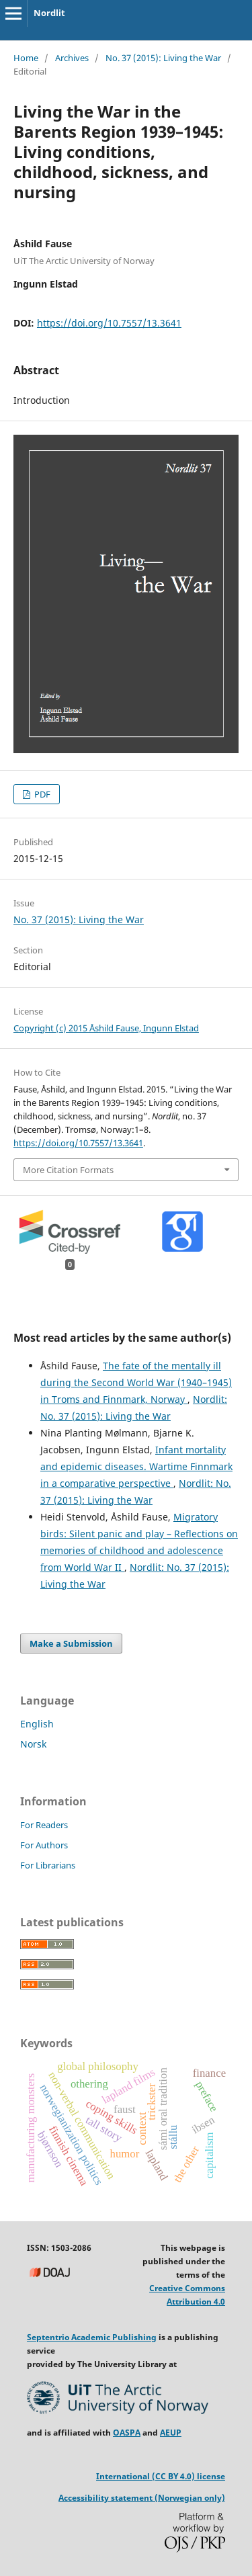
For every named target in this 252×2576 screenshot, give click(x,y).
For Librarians (47, 1865)
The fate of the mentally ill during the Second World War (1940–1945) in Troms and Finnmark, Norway (136, 1382)
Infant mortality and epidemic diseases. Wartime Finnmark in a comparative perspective (136, 1466)
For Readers (44, 1825)
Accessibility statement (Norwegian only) (141, 2497)
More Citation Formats (68, 1170)
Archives (72, 58)
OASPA (126, 2432)
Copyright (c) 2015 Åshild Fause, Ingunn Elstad (106, 1028)
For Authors (44, 1845)
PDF (41, 794)
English (37, 1723)
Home (25, 58)
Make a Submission (71, 1643)
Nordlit (49, 13)
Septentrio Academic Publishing (92, 2337)
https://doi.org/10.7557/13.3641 (109, 322)
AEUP (170, 2432)
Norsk (33, 1743)
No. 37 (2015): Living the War (163, 58)
